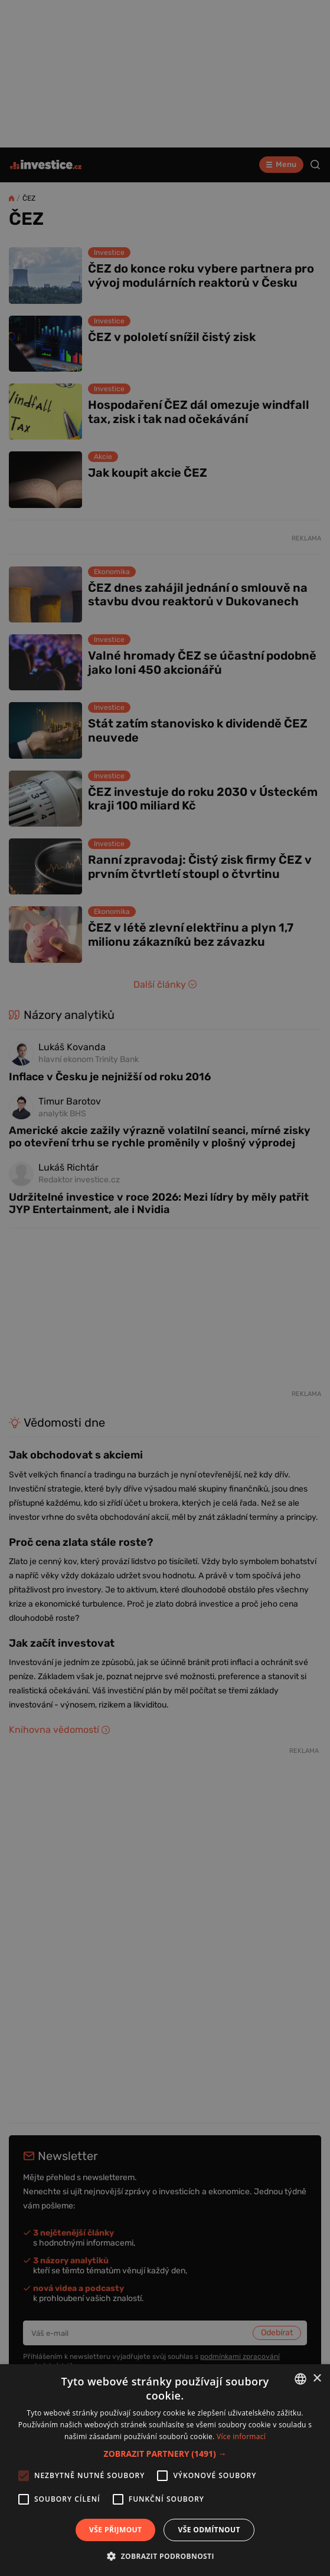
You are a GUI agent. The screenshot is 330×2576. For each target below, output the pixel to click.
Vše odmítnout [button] (209, 2530)
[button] (165, 2453)
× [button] (316, 2378)
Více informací (241, 2436)
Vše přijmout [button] (115, 2530)
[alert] (165, 1288)
